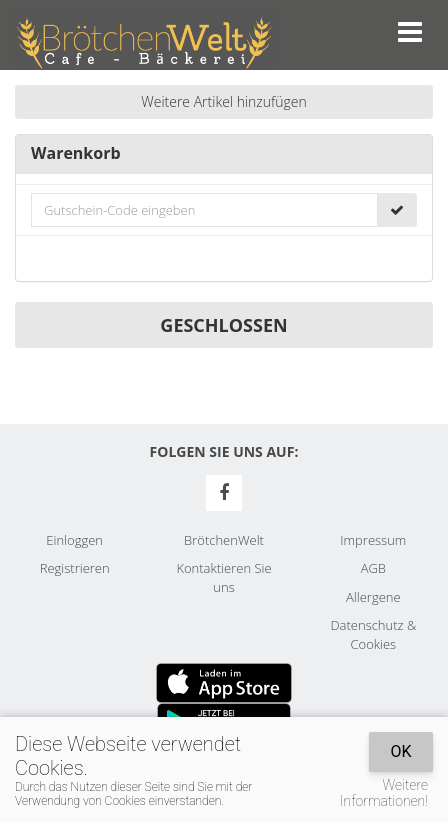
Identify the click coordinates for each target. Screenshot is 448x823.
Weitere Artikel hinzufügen (224, 101)
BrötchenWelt (224, 540)
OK (400, 751)
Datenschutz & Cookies (373, 634)
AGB (373, 568)
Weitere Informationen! (384, 793)
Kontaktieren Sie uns (223, 577)
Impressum (373, 540)
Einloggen (74, 540)
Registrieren (75, 568)
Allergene (373, 597)
